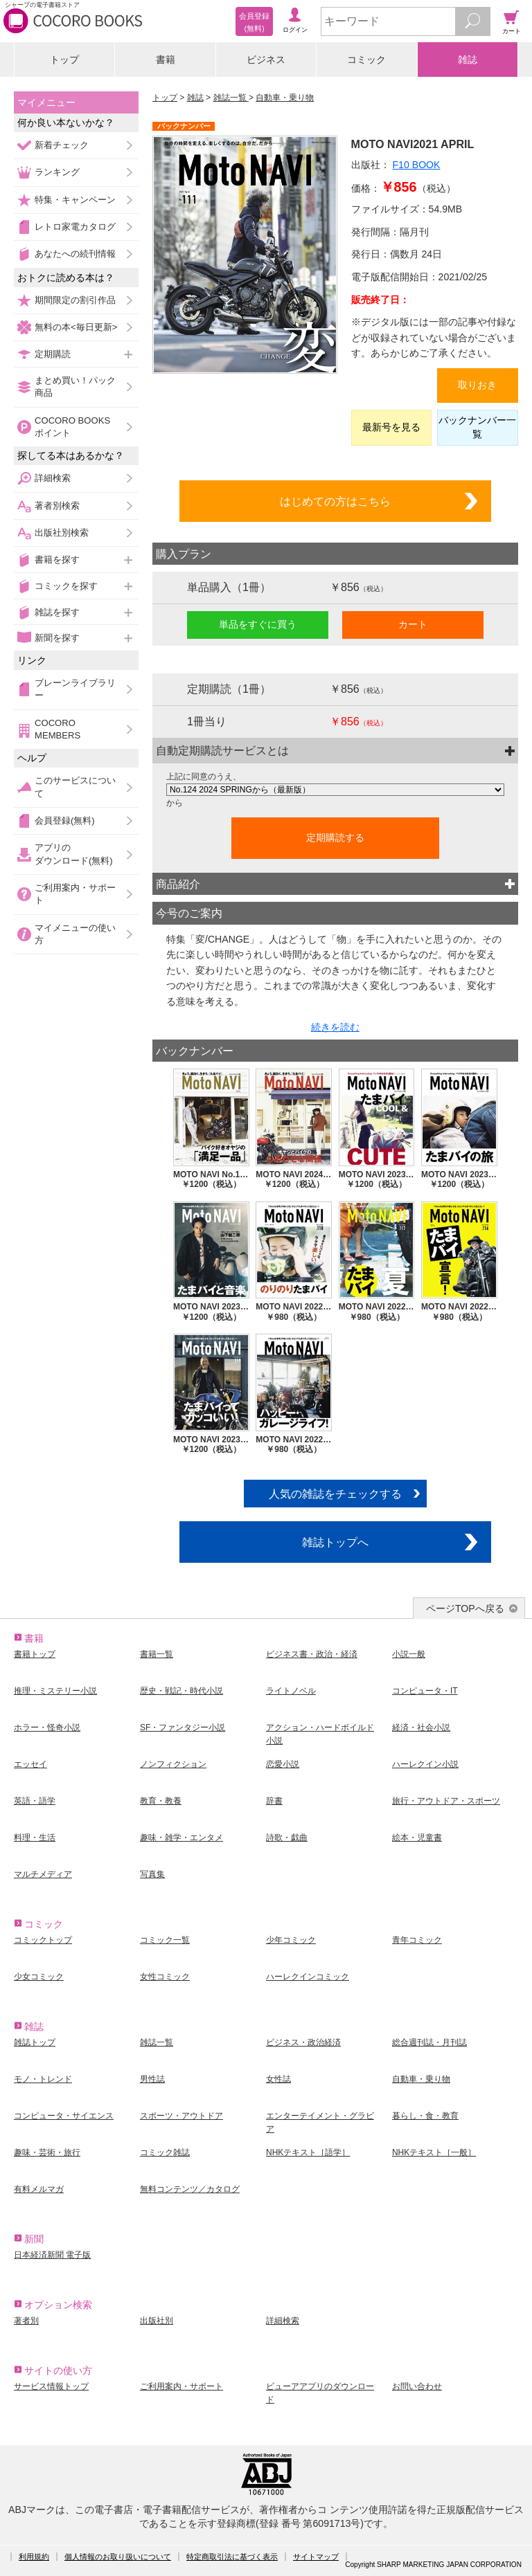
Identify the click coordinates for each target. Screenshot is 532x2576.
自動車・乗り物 (285, 97)
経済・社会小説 (421, 1727)
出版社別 (156, 2320)
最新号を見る (391, 427)
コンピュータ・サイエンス (64, 2116)
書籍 (165, 59)
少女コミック (39, 1976)
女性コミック (165, 1976)
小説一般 (408, 1654)
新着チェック (62, 145)
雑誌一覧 (231, 97)
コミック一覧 (165, 1940)
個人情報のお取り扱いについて (117, 2556)
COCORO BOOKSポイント (72, 426)
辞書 (274, 1801)
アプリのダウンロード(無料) (74, 853)
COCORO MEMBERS (57, 729)
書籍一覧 (156, 1654)
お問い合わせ (417, 2386)
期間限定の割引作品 (75, 300)
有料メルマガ (39, 2189)
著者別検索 (57, 505)
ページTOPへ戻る (465, 1608)
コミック (366, 59)
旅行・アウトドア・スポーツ (446, 1801)
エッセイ (30, 1764)
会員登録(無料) (65, 820)
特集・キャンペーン (75, 199)
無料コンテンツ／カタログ (190, 2189)
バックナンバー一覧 (477, 427)
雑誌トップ (34, 2042)
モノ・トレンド (43, 2079)
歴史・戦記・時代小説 (181, 1691)
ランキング (57, 172)
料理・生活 (34, 1837)
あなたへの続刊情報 (75, 253)
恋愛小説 (282, 1764)
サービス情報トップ (51, 2386)
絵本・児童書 (417, 1837)
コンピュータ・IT (425, 1691)
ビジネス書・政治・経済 (311, 1654)
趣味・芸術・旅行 (47, 2152)
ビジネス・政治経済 (303, 2042)
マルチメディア (43, 1874)
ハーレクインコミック (307, 1976)
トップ (64, 59)
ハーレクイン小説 (425, 1764)
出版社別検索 (62, 532)
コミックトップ (43, 1940)
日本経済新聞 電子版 (52, 2255)
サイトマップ (316, 2556)
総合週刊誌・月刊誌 (429, 2042)
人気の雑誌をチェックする (335, 1493)
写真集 (152, 1874)
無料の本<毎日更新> (76, 327)
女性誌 (278, 2079)
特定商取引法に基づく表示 (232, 2556)
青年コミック (417, 1940)
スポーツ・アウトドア (181, 2116)
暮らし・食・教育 (425, 2116)
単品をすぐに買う (257, 624)
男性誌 (152, 2079)
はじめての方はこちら (335, 501)
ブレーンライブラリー (75, 689)
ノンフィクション (173, 1764)
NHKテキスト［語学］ (308, 2152)
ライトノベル (291, 1691)
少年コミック (291, 1940)
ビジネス (266, 59)
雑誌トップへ (335, 1542)
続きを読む (335, 1027)
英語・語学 (34, 1801)
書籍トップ (34, 1654)
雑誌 (467, 59)
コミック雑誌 (165, 2152)
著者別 (26, 2320)
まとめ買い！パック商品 (75, 386)
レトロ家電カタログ (75, 226)
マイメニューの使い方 (75, 934)
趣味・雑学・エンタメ (181, 1837)
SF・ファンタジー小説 (182, 1727)
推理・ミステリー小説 (55, 1691)
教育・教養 (160, 1801)
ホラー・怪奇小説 (47, 1727)
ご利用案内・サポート (75, 893)
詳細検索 (53, 478)
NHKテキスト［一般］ (434, 2152)
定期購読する (335, 837)
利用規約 (34, 2556)
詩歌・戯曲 (287, 1837)
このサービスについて (75, 786)
